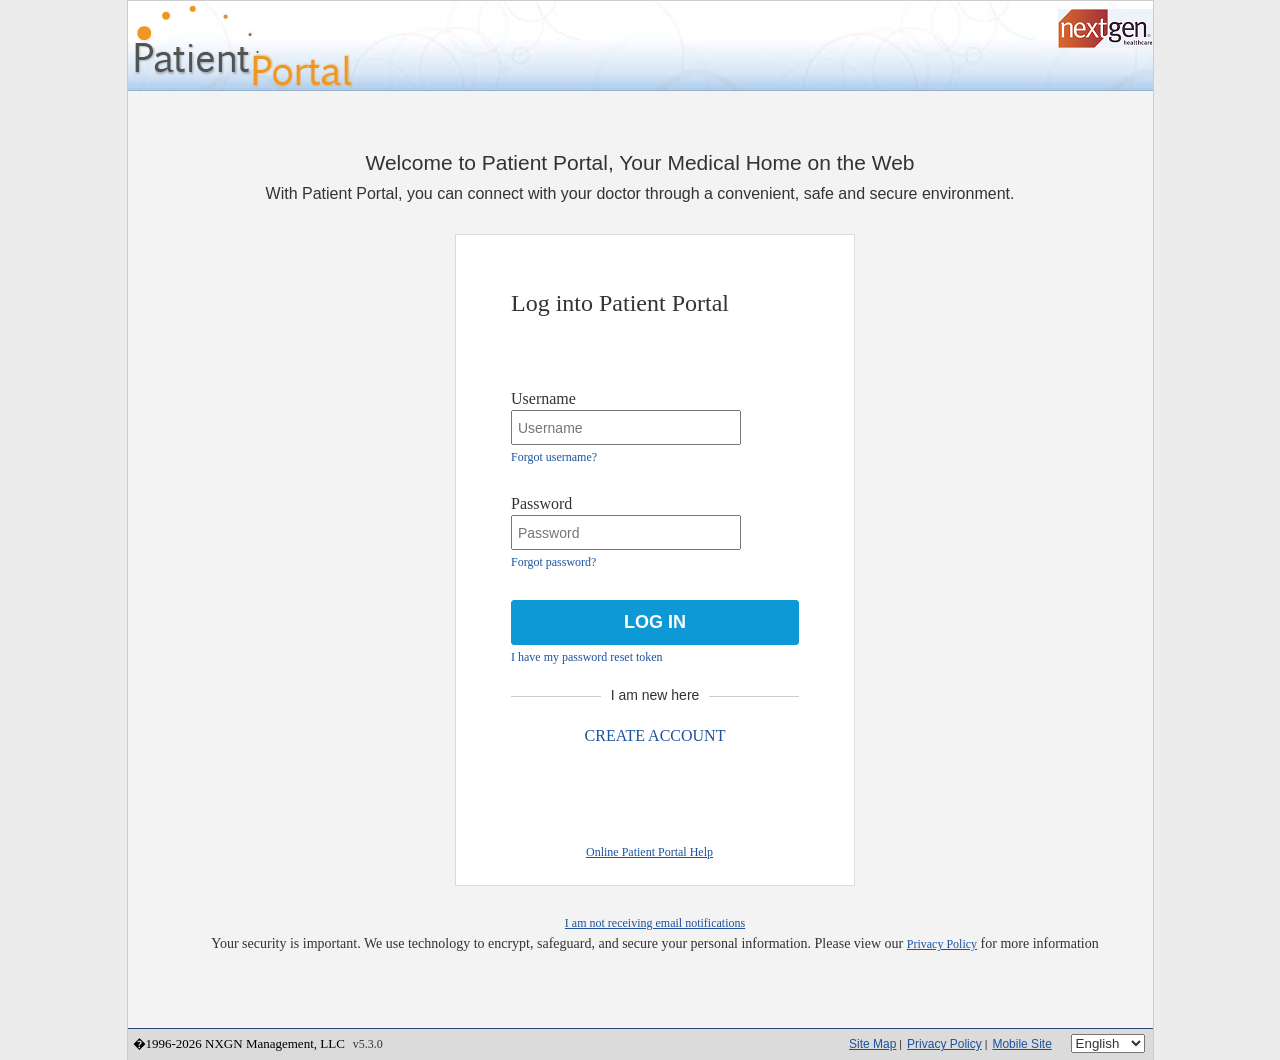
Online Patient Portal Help (649, 852)
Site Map (872, 1044)
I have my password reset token (587, 657)
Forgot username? (554, 457)
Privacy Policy (942, 944)
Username (543, 398)
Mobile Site (1021, 1044)
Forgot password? (553, 562)
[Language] (1108, 1043)
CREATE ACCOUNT (655, 735)
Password (541, 503)
